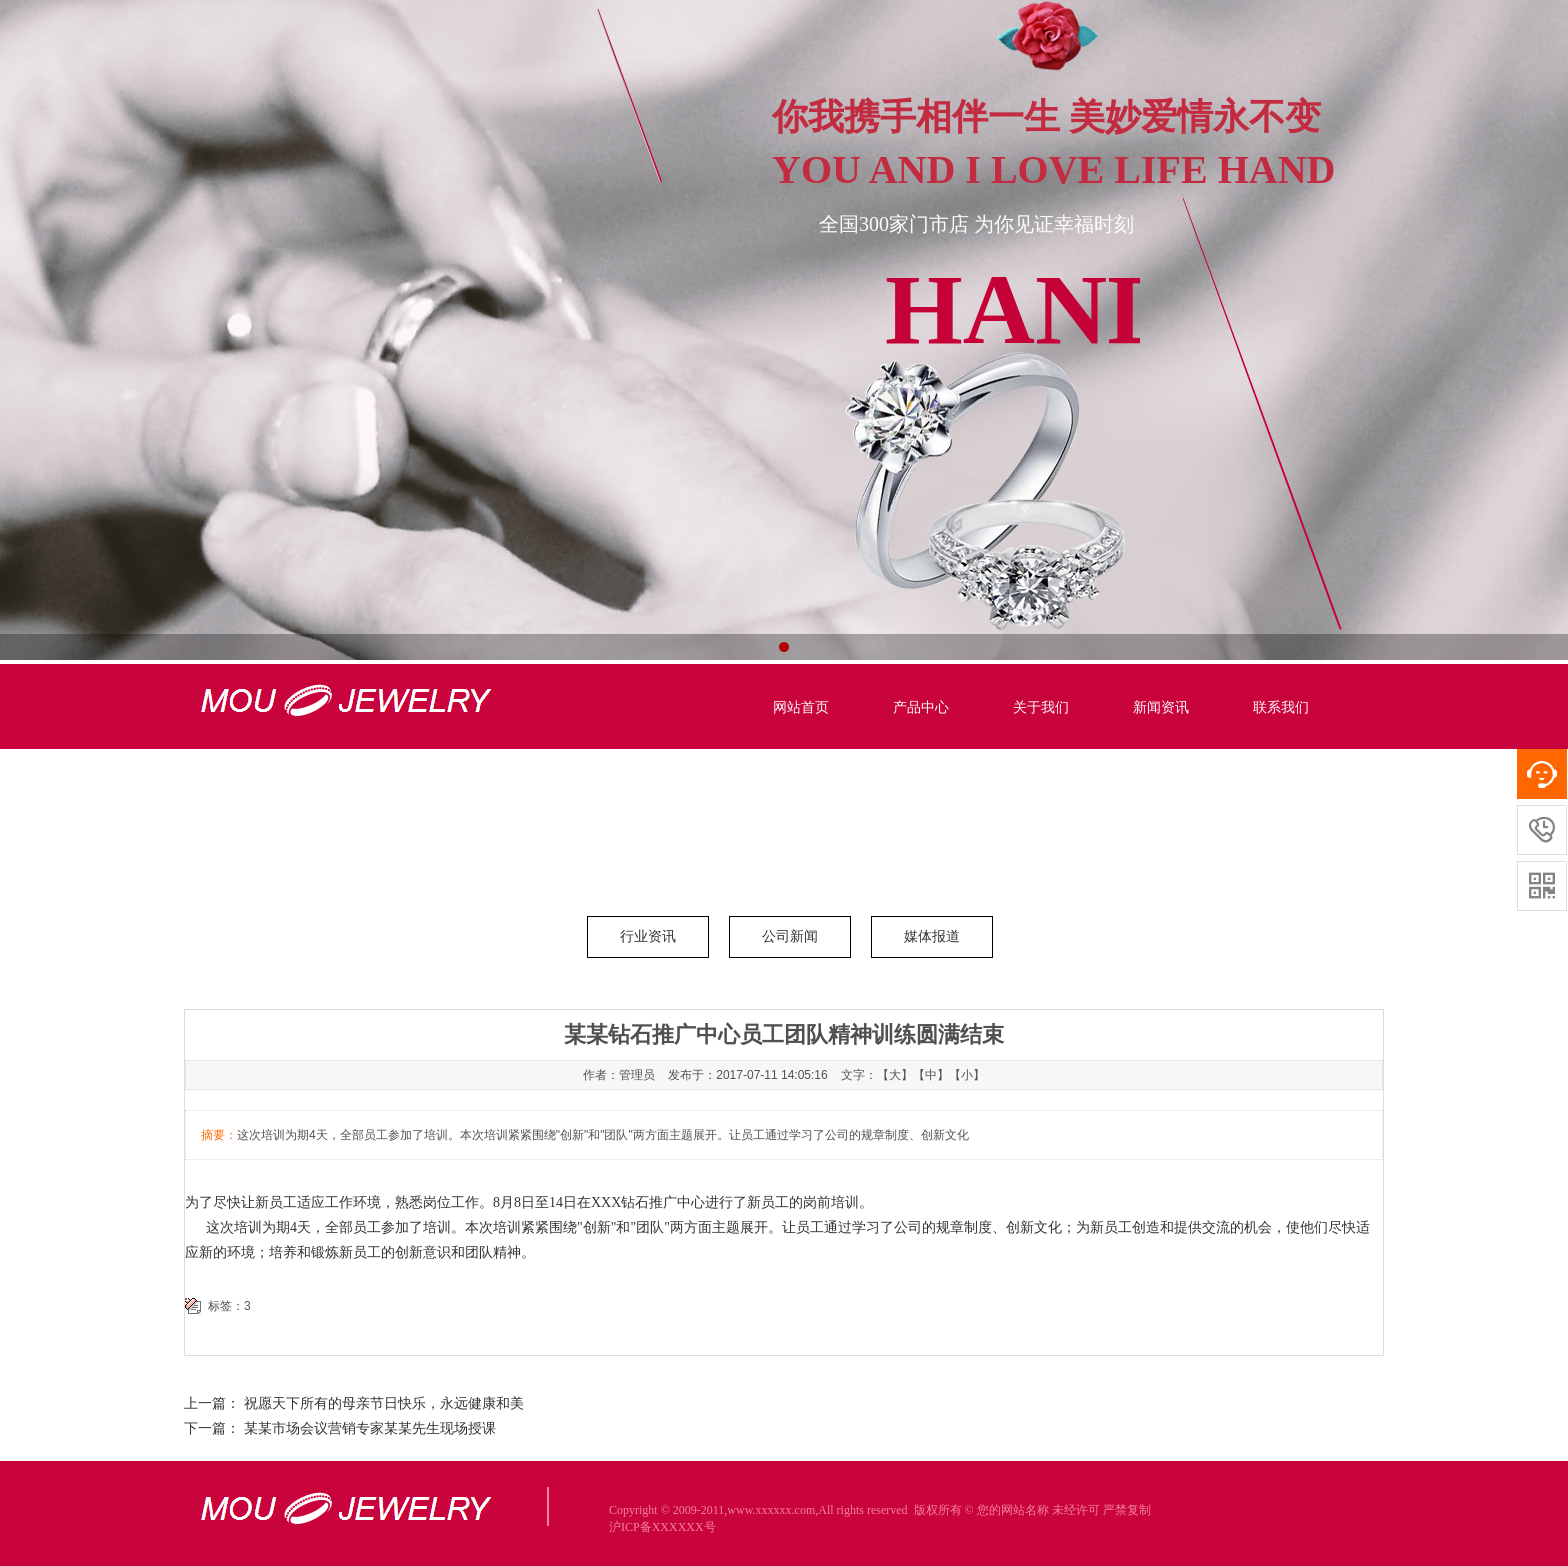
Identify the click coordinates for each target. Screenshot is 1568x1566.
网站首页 (801, 707)
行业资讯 (648, 936)
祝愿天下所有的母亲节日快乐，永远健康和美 (384, 1403)
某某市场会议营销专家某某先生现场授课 (370, 1428)
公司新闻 (790, 936)
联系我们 (1281, 707)
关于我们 (1041, 707)
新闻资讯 (1161, 707)
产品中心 (921, 707)
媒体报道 (932, 936)
